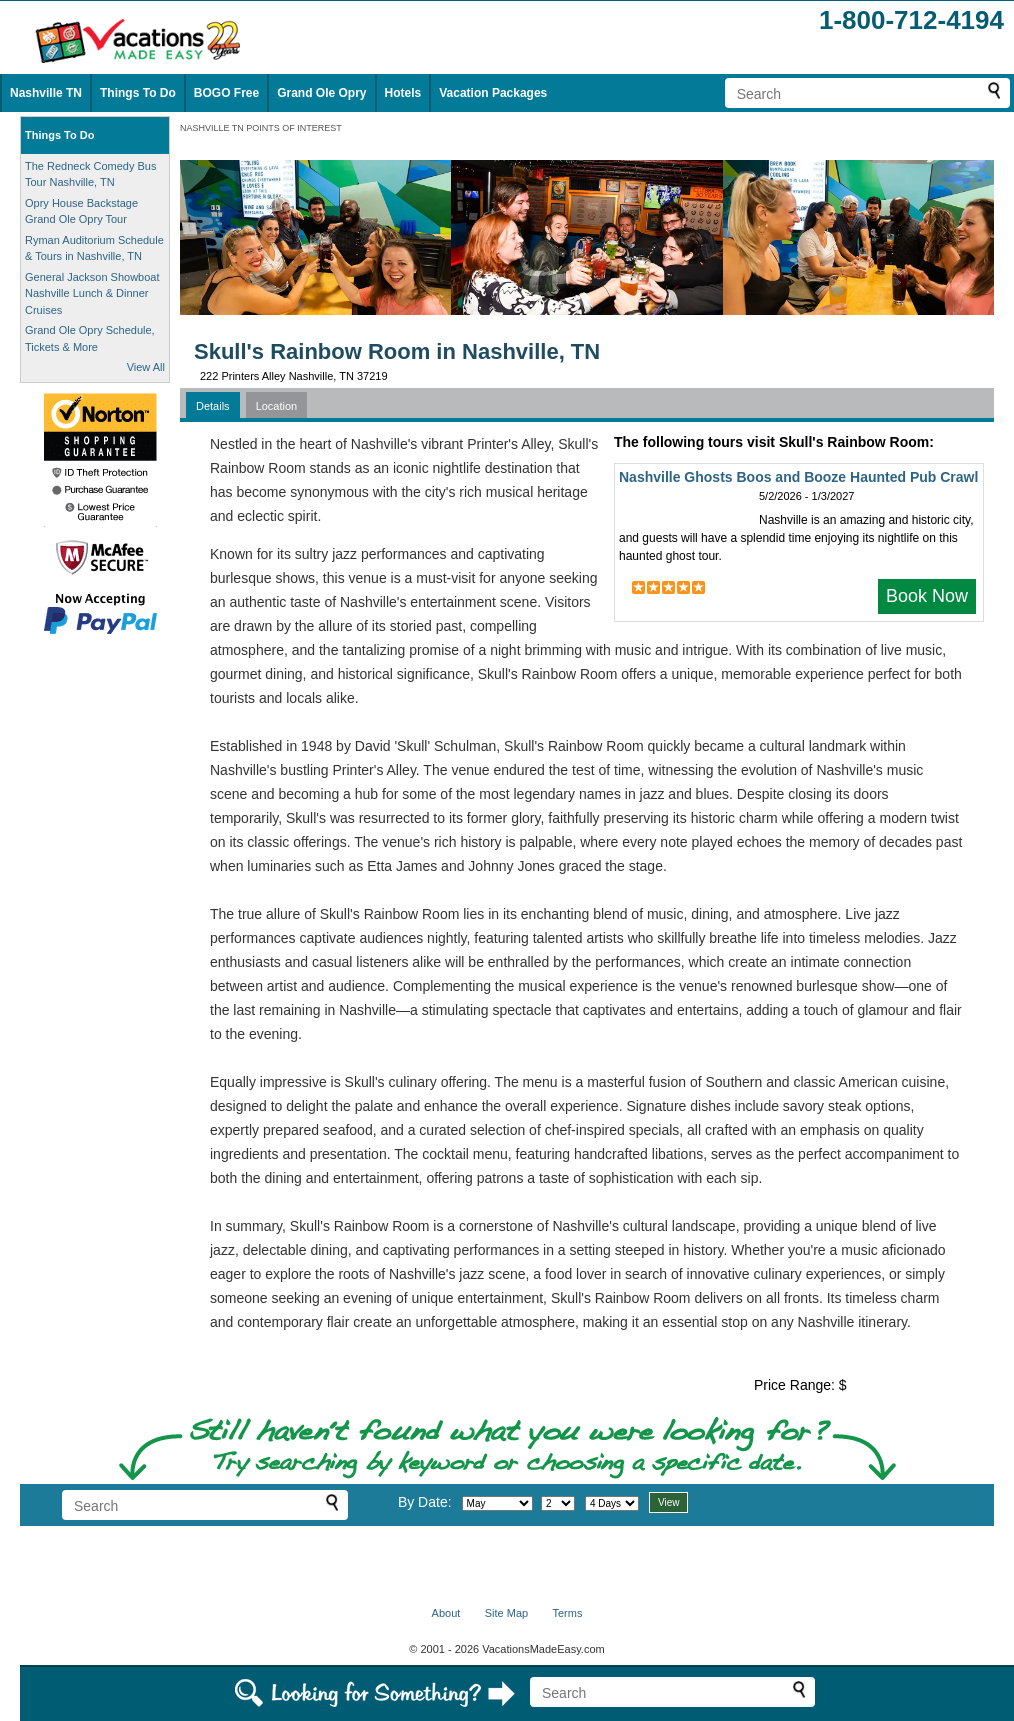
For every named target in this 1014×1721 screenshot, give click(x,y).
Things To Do (138, 93)
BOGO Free (226, 93)
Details (213, 406)
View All (146, 367)
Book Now (927, 596)
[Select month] (497, 1503)
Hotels (403, 93)
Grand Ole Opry (321, 93)
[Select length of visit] (612, 1503)
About (446, 1613)
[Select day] (558, 1503)
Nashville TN (46, 93)
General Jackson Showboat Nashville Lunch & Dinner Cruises (92, 293)
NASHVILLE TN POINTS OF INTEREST (261, 128)
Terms (567, 1613)
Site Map (506, 1613)
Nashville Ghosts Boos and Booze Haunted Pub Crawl (798, 477)
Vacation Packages (493, 93)
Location (277, 406)
